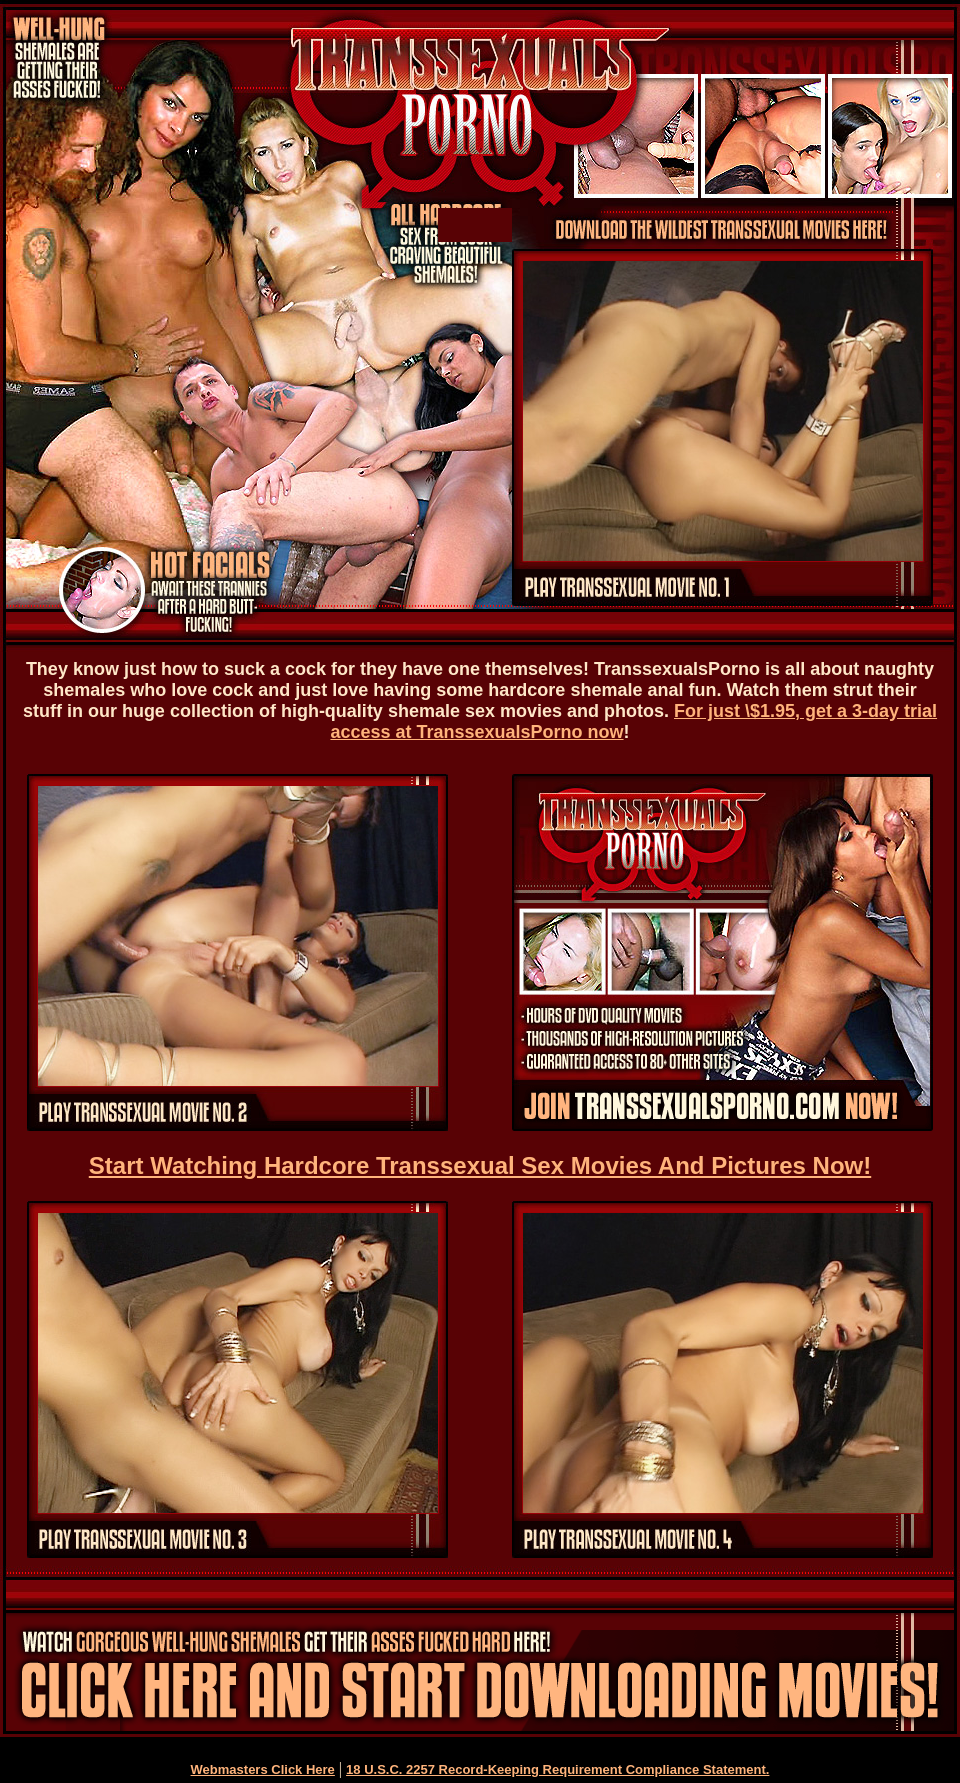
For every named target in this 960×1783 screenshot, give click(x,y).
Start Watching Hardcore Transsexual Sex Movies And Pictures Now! (480, 1165)
